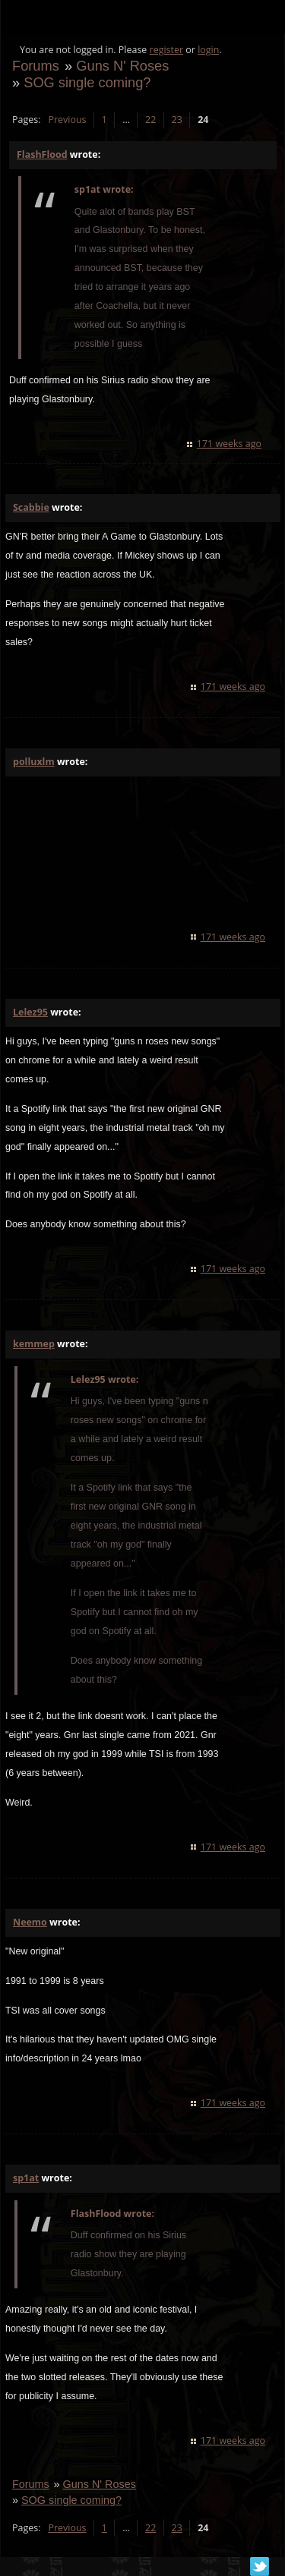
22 (150, 119)
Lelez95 (30, 1012)
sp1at (26, 2177)
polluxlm (34, 761)
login (208, 49)
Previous (67, 119)
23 (177, 119)
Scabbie (31, 507)
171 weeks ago (229, 443)
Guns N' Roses (122, 66)
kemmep (34, 1343)
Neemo (30, 1922)
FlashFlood (42, 154)
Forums (35, 66)
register (167, 49)
